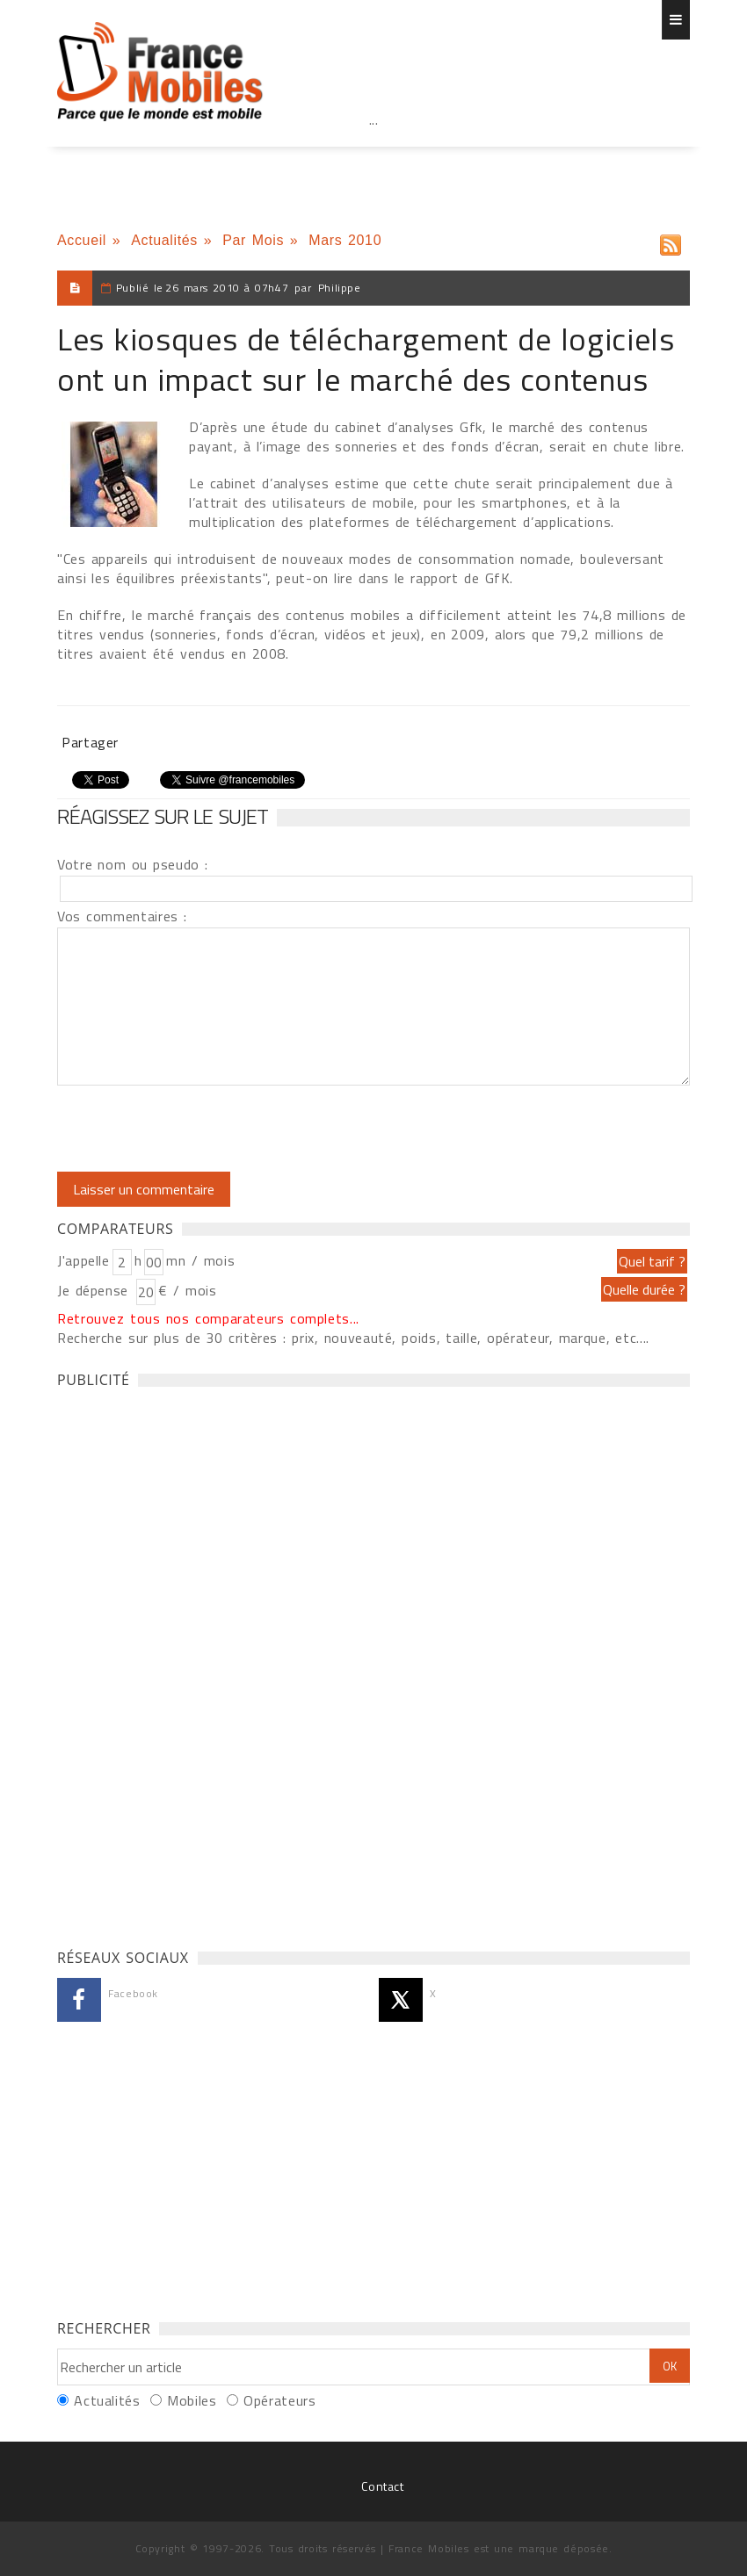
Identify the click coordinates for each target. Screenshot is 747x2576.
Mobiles (191, 2400)
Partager (90, 742)
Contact (382, 2486)
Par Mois (253, 240)
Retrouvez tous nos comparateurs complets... (208, 1318)
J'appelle (83, 1260)
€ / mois (187, 1290)
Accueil (81, 240)
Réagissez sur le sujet (162, 816)
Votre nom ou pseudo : (132, 864)
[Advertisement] (373, 158)
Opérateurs (279, 2400)
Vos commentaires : (122, 916)
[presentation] (203, 1128)
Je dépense (95, 1290)
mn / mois (200, 1260)
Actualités (164, 240)
